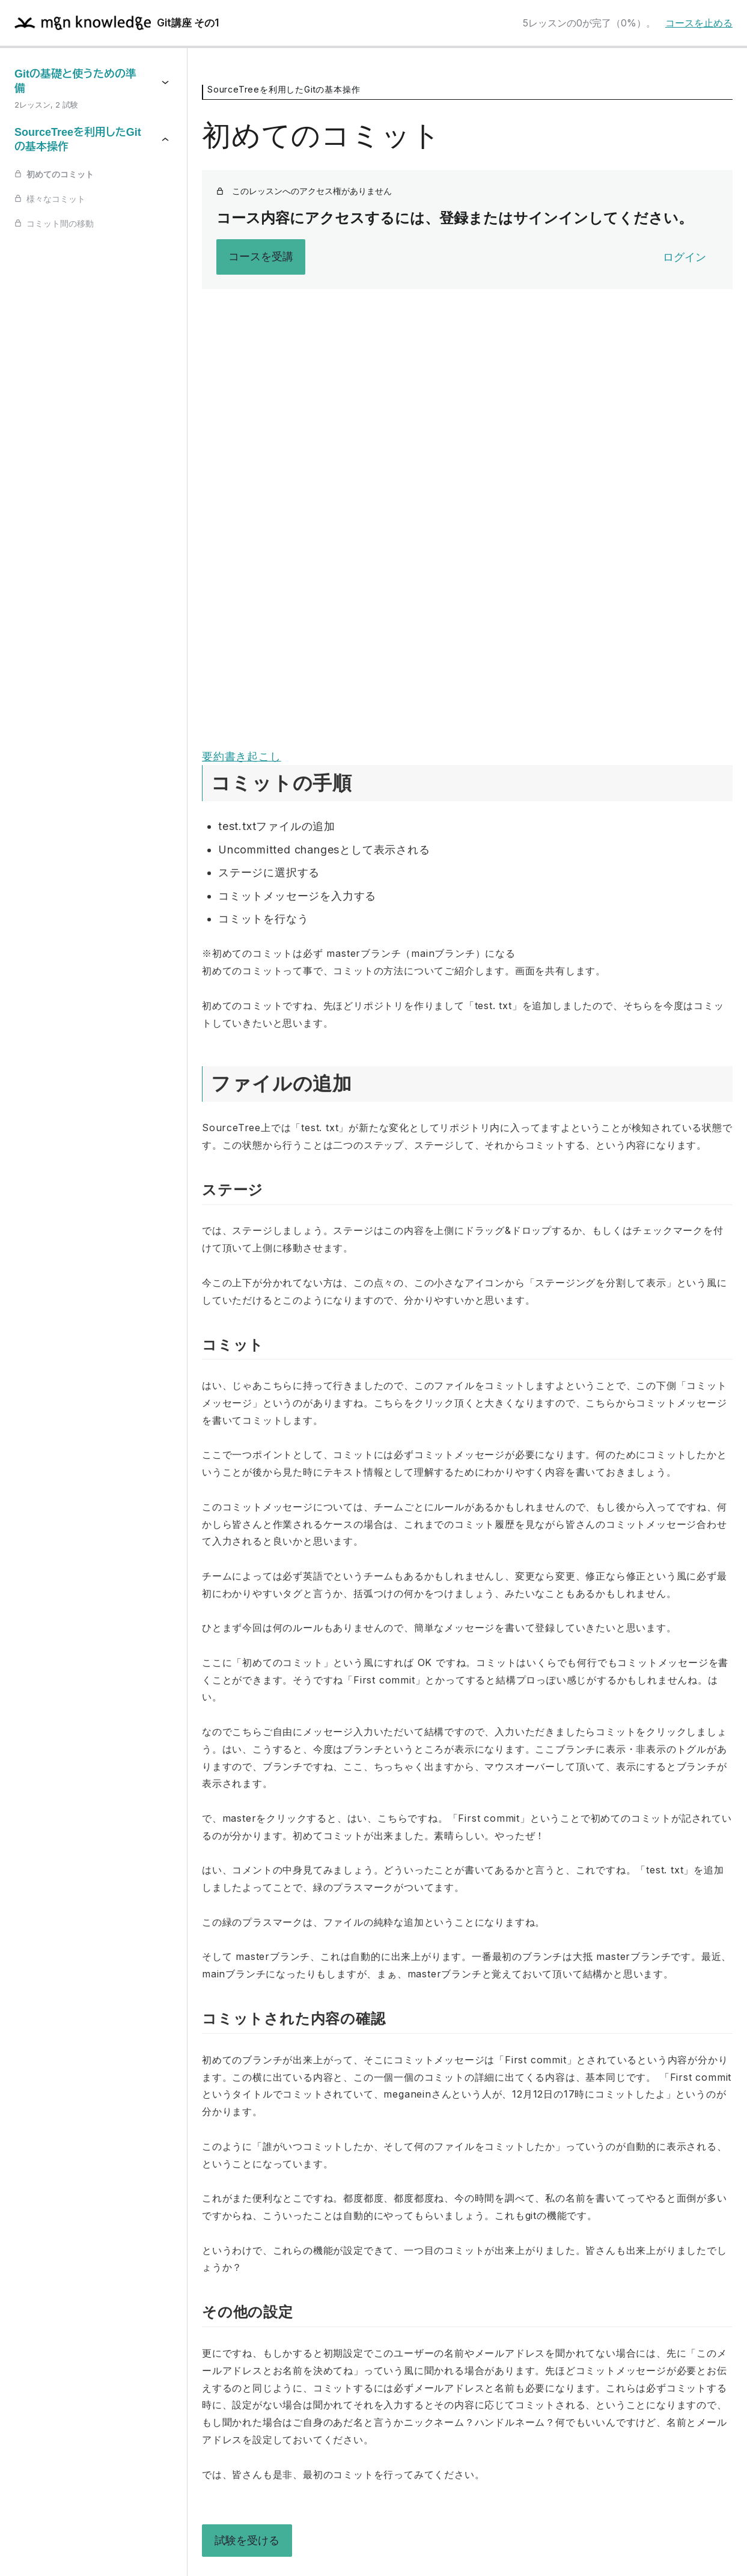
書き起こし (253, 756)
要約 (213, 756)
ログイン (684, 257)
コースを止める (699, 23)
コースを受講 (260, 256)
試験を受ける (247, 2540)
